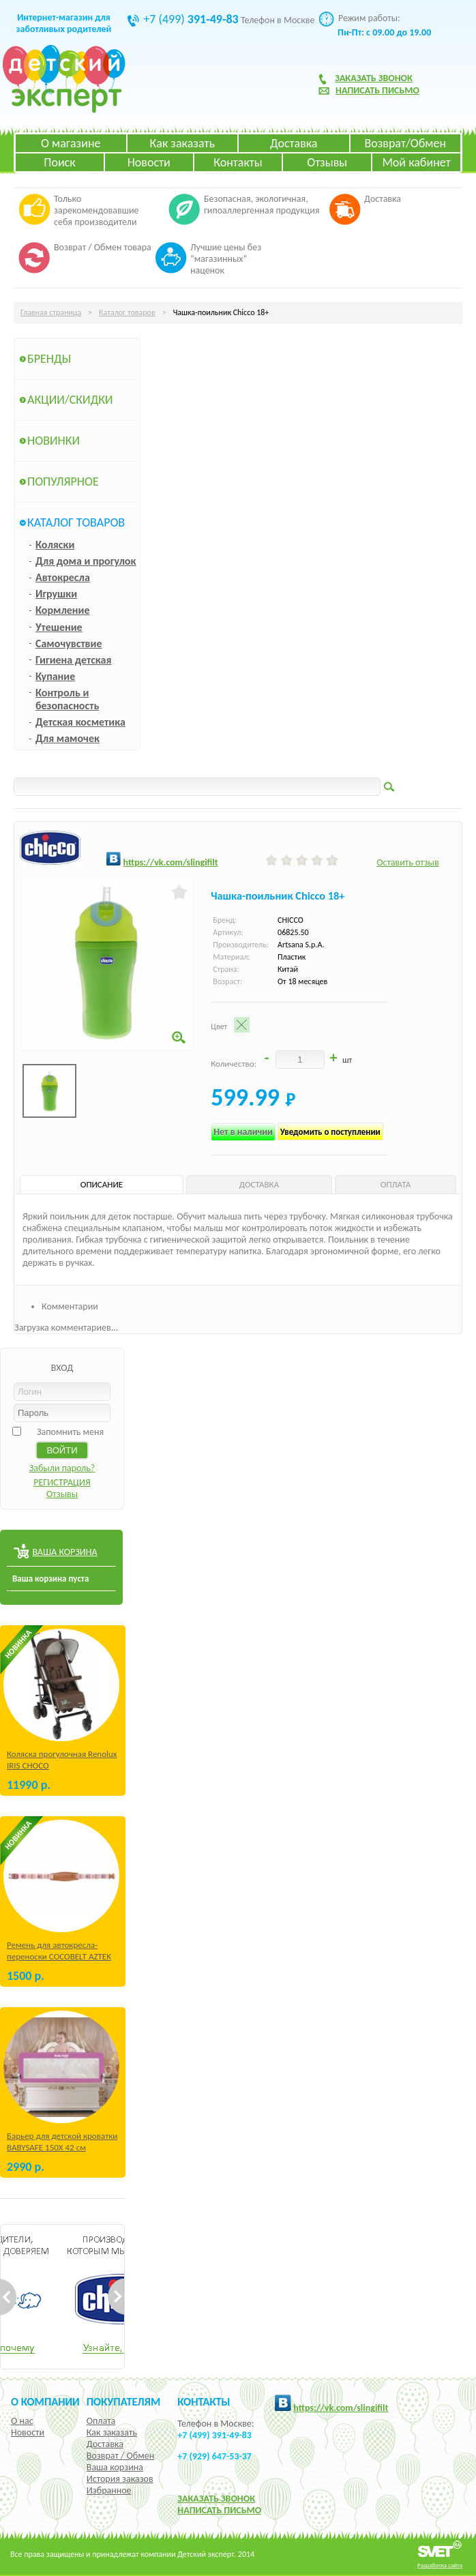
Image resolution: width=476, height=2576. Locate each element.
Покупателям (124, 2401)
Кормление (62, 610)
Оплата (101, 2421)
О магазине (71, 143)
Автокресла (62, 577)
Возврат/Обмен (405, 143)
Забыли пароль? (62, 1468)
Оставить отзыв (407, 862)
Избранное (109, 2490)
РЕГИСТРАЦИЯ (62, 1482)
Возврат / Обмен (120, 2455)
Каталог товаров (127, 312)
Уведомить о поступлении (330, 1132)
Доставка (293, 143)
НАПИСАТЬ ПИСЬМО (219, 2510)
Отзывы (327, 162)
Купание (55, 676)
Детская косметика (80, 721)
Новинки (53, 440)
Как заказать (182, 143)
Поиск (59, 162)
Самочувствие (68, 643)
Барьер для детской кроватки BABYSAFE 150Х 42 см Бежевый (62, 2147)
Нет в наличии (243, 1132)
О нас (22, 2421)
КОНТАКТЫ (203, 2401)
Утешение (59, 627)
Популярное (63, 481)
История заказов (120, 2479)
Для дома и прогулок (85, 560)
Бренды (49, 358)
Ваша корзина (115, 2467)
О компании (45, 2401)
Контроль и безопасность (67, 699)
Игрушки (56, 593)
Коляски (54, 544)
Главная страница (50, 312)
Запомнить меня (70, 1432)
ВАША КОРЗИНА (64, 1552)
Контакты (238, 162)
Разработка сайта (439, 2564)
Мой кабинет (416, 162)
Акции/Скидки (70, 399)
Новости (149, 162)
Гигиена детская (73, 659)
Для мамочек (67, 738)
